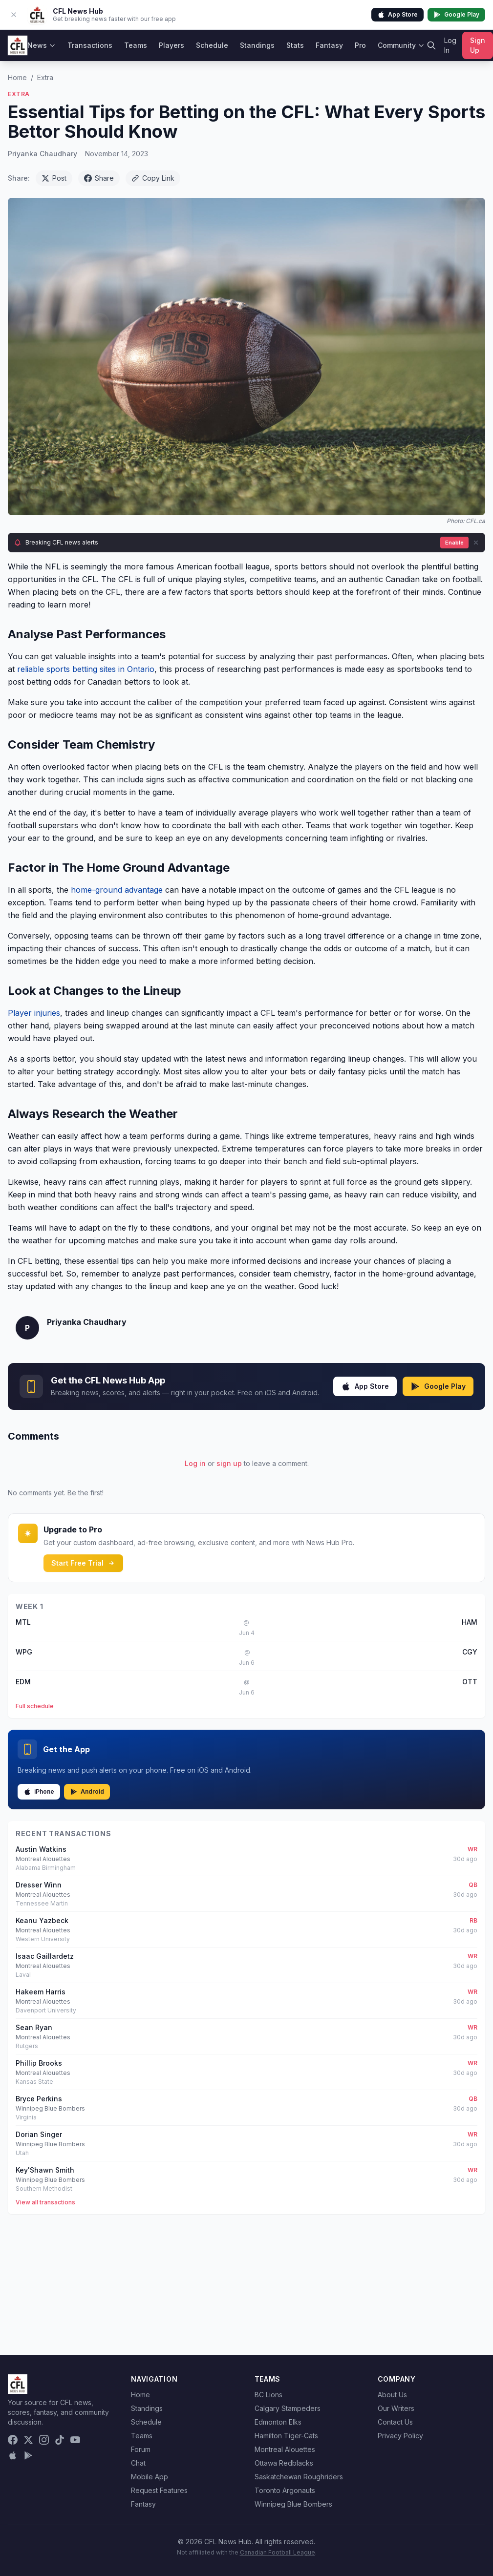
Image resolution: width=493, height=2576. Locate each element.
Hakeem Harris (40, 1992)
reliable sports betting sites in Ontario (85, 669)
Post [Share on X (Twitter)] (54, 178)
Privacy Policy (400, 2435)
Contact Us (395, 2422)
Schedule (212, 45)
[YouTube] (75, 2440)
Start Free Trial (83, 1563)
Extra (45, 77)
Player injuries (34, 1013)
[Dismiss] (475, 542)
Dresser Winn (39, 1885)
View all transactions (45, 2202)
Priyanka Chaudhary (42, 153)
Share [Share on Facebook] (99, 178)
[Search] (431, 45)
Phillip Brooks (39, 2063)
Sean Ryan (34, 2027)
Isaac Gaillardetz (45, 1956)
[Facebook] (13, 2440)
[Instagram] (44, 2440)
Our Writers (396, 2408)
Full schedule (35, 1706)
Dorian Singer (39, 2134)
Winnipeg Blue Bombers (293, 2504)
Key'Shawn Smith (45, 2170)
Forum (140, 2449)
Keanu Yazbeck (42, 1920)
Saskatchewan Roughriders (299, 2476)
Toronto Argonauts (285, 2490)
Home (17, 77)
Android (87, 1792)
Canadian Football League (277, 2552)
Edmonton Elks (278, 2422)
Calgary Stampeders (288, 2408)
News (41, 45)
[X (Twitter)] (28, 2440)
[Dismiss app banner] (14, 15)
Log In (450, 45)
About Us (392, 2394)
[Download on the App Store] (13, 2455)
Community (401, 45)
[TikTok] (59, 2440)
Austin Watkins (41, 1849)
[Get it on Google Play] (28, 2455)
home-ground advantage (117, 890)
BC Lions (268, 2394)
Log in (195, 1463)
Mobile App (149, 2476)
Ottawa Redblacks (284, 2463)
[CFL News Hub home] (17, 45)
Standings (257, 45)
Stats (295, 45)
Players (171, 45)
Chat (138, 2463)
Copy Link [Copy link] (152, 178)
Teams (135, 45)
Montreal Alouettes (285, 2449)
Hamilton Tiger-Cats (286, 2435)
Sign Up (477, 45)
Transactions (89, 45)
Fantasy (329, 45)
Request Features (159, 2490)
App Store (397, 15)
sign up (229, 1463)
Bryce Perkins (39, 2098)
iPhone (38, 1792)
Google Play (456, 15)
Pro (360, 45)
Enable (454, 542)
